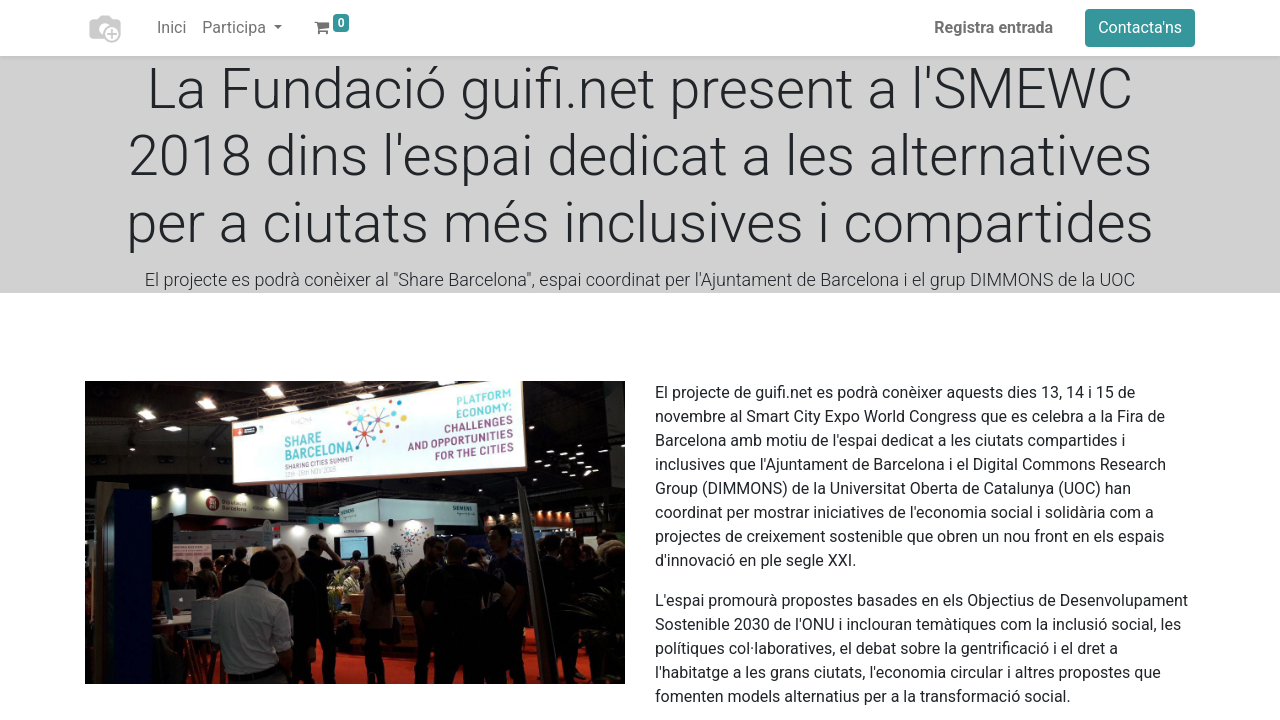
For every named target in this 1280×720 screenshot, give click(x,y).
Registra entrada (993, 27)
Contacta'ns (1140, 27)
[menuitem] (171, 28)
